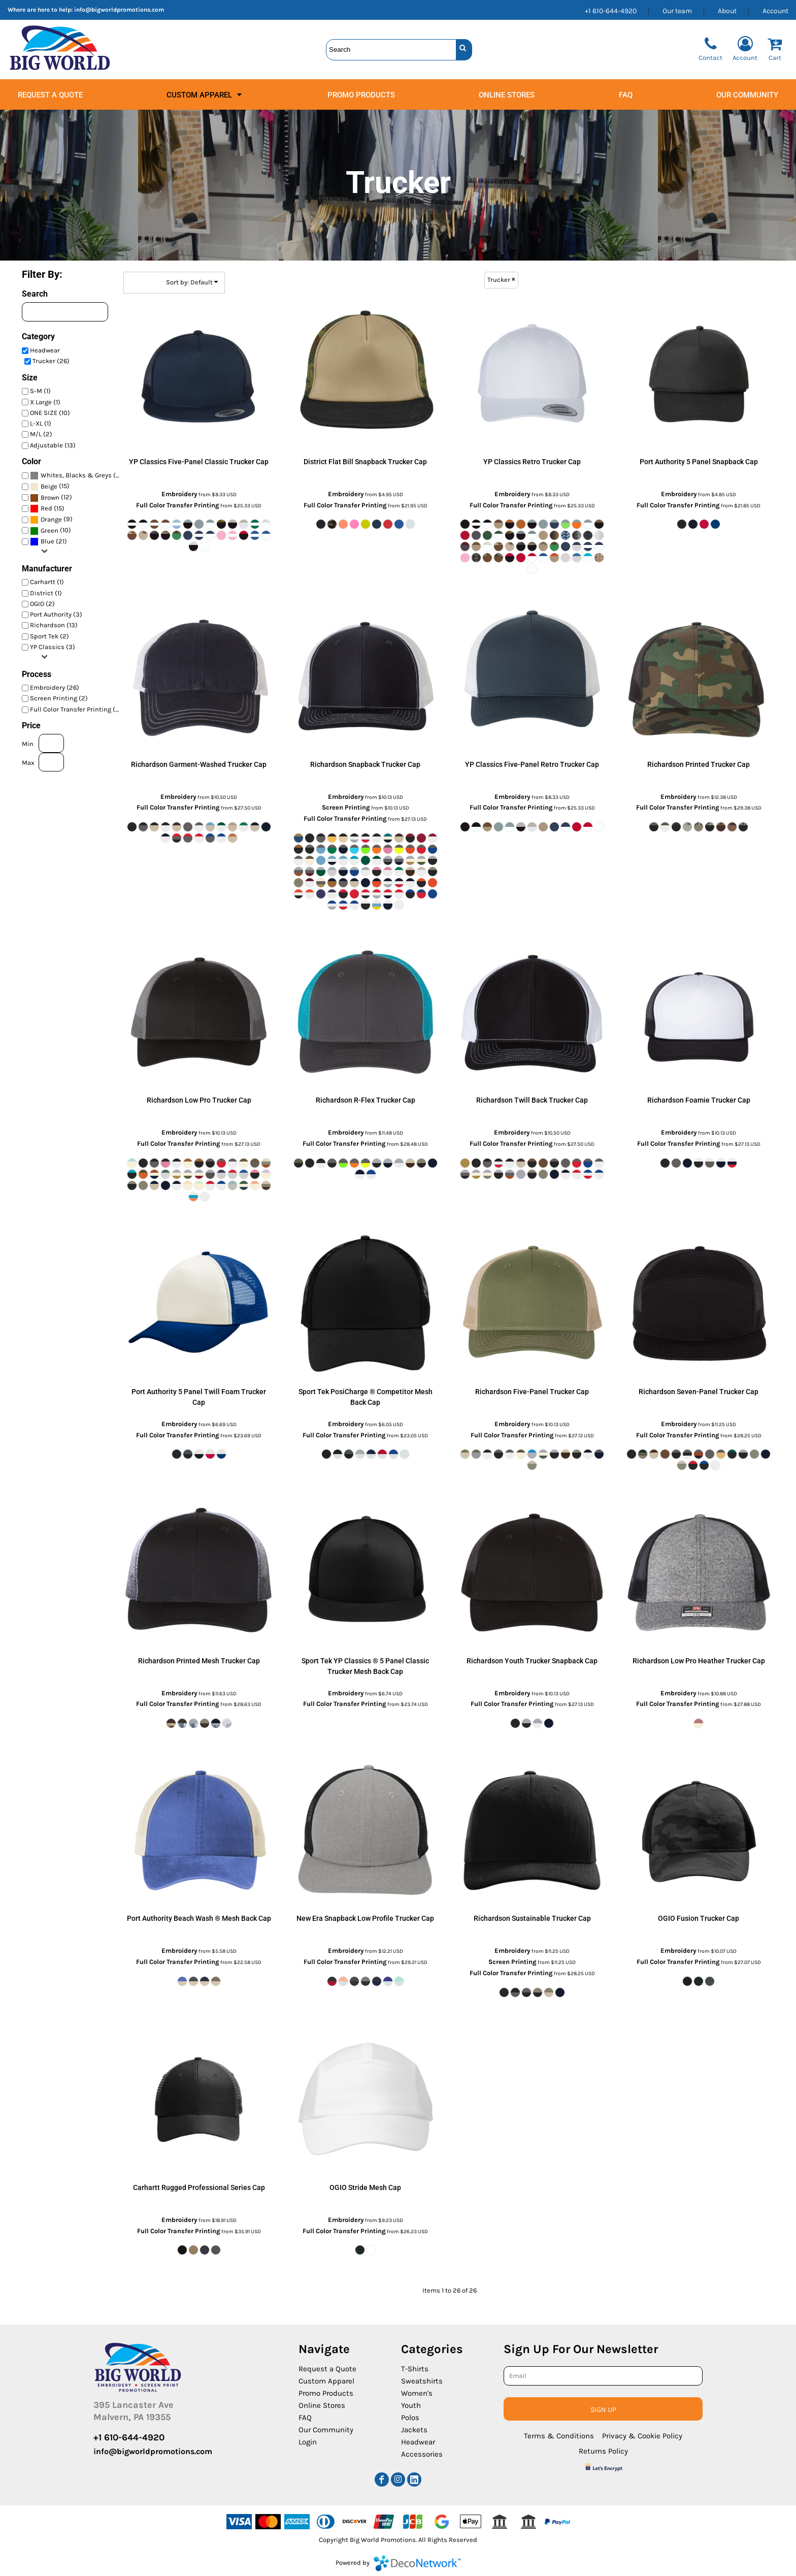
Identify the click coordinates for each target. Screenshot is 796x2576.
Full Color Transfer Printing (177, 505)
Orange (51, 519)
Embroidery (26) (54, 687)
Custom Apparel (326, 2381)
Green (49, 530)
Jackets (414, 2429)
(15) (50, 486)
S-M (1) (40, 391)
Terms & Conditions (559, 2435)
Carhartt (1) (47, 582)
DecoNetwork (417, 2563)
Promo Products (325, 2393)
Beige (49, 486)
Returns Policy (603, 2451)
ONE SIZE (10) (50, 412)
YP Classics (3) (52, 647)
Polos (410, 2417)
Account (775, 11)
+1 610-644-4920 (611, 11)
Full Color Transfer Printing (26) (77, 709)
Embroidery (179, 494)
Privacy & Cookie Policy (642, 2435)
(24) (77, 475)
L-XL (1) (40, 423)
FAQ (305, 2417)
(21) (48, 541)
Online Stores (321, 2405)
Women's (417, 2393)
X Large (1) (45, 402)
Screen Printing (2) (59, 698)
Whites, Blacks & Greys (76, 475)
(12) (51, 497)
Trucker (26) (51, 361)
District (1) (46, 593)
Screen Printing (346, 807)
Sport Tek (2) (49, 636)
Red (46, 508)
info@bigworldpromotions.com (119, 9)
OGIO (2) (42, 603)
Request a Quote (327, 2368)
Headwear (45, 350)
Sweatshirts (422, 2381)
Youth (411, 2405)
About (727, 11)
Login (307, 2441)
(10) (50, 530)
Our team (677, 11)
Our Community (325, 2429)
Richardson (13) (54, 625)
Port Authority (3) (56, 614)
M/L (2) (41, 434)
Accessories (422, 2454)
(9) (51, 519)
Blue (47, 541)
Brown (50, 497)
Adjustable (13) (53, 445)
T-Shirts (414, 2368)
